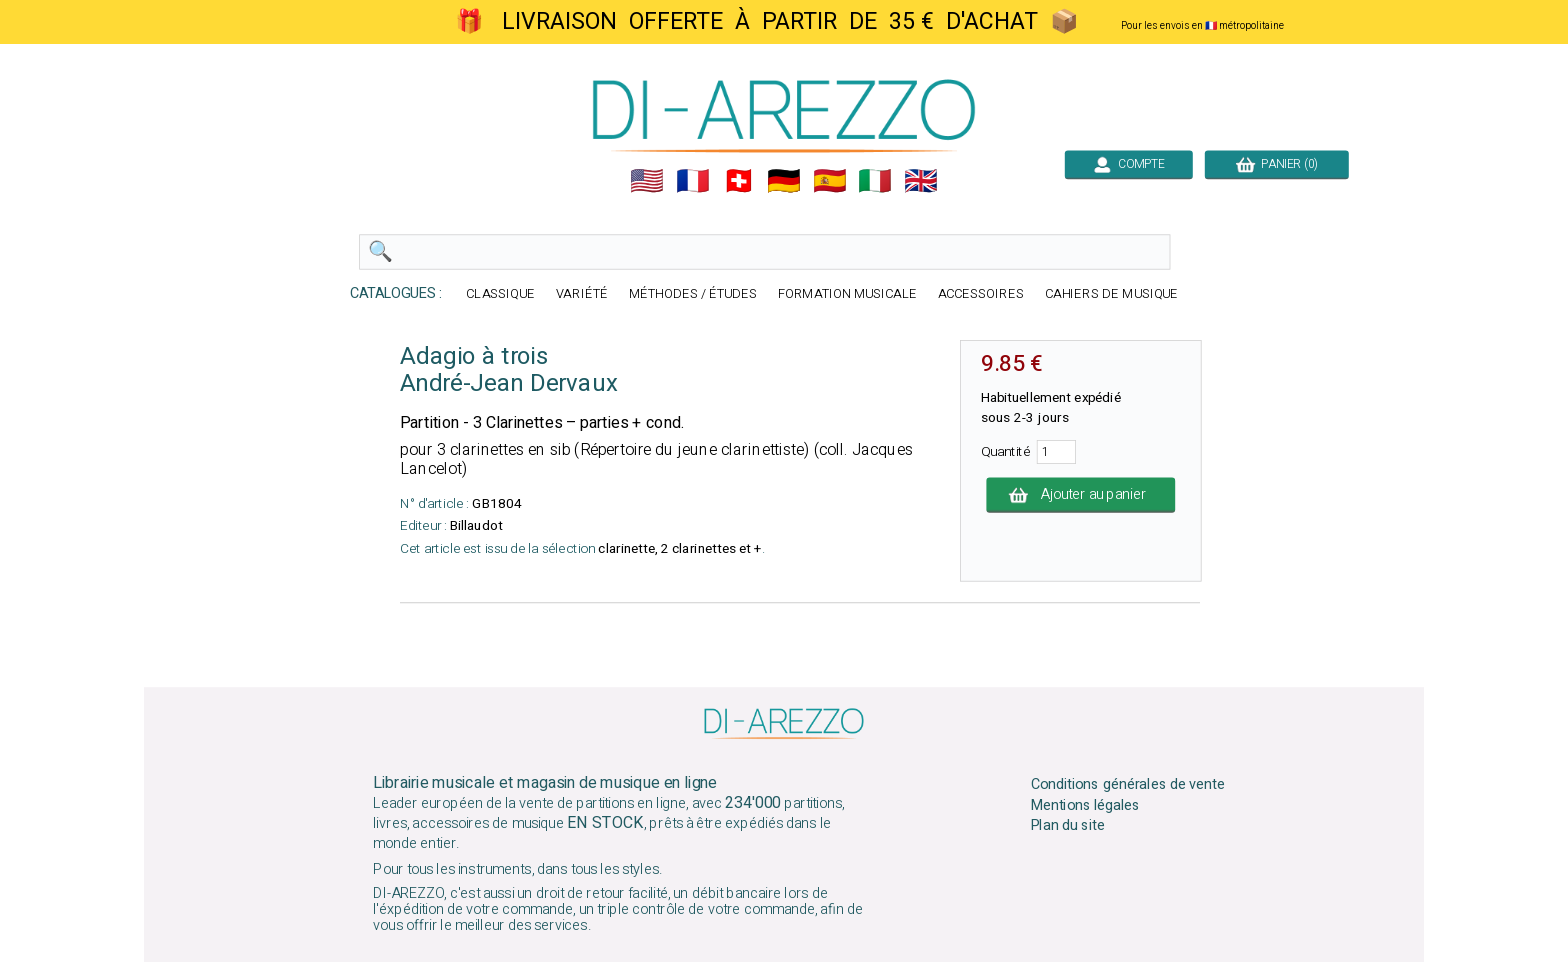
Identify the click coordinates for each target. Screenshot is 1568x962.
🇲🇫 (693, 181)
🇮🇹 (875, 181)
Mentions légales (1086, 805)
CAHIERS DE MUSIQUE (1112, 294)
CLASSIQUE (500, 294)
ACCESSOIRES (981, 294)
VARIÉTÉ (582, 294)
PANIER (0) (1277, 164)
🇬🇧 (921, 181)
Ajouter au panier (1080, 495)
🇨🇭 (739, 181)
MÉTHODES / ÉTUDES (693, 294)
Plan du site (1068, 826)
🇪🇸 (830, 181)
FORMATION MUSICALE (847, 294)
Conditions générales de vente (1128, 785)
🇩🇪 (784, 181)
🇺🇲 (647, 181)
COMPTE (1129, 164)
